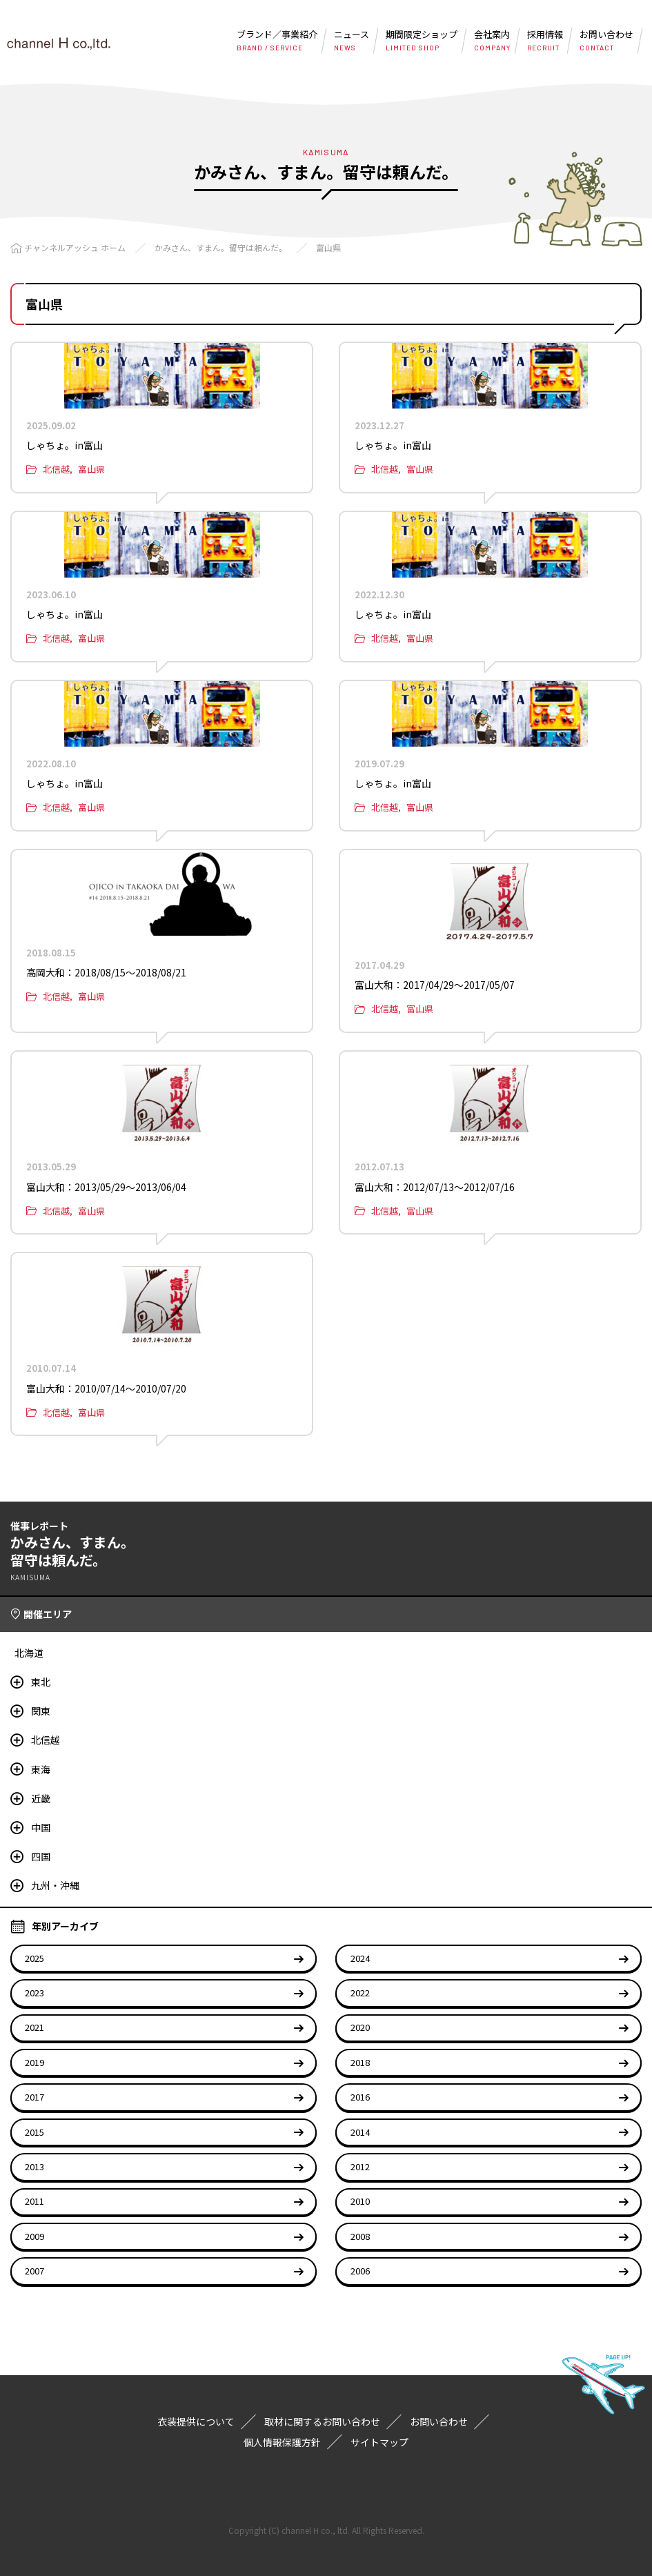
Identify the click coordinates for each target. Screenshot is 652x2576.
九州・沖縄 (55, 1885)
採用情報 (545, 40)
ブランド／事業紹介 (277, 40)
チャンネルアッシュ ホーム (75, 247)
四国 (40, 1856)
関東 (40, 1711)
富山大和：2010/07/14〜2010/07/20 (106, 1388)
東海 (40, 1769)
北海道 (28, 1653)
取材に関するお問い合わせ (322, 2421)
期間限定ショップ (421, 40)
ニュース (351, 40)
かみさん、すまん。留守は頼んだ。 (221, 247)
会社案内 (492, 40)
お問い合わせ (606, 40)
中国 (40, 1827)
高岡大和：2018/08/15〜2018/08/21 (106, 972)
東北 (40, 1682)
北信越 (56, 468)
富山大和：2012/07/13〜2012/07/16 (435, 1187)
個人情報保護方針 (282, 2442)
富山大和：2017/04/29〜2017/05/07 (435, 985)
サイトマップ (379, 2442)
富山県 (328, 247)
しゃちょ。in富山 (64, 445)
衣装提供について (196, 2421)
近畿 (40, 1798)
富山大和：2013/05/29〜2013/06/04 (106, 1187)
